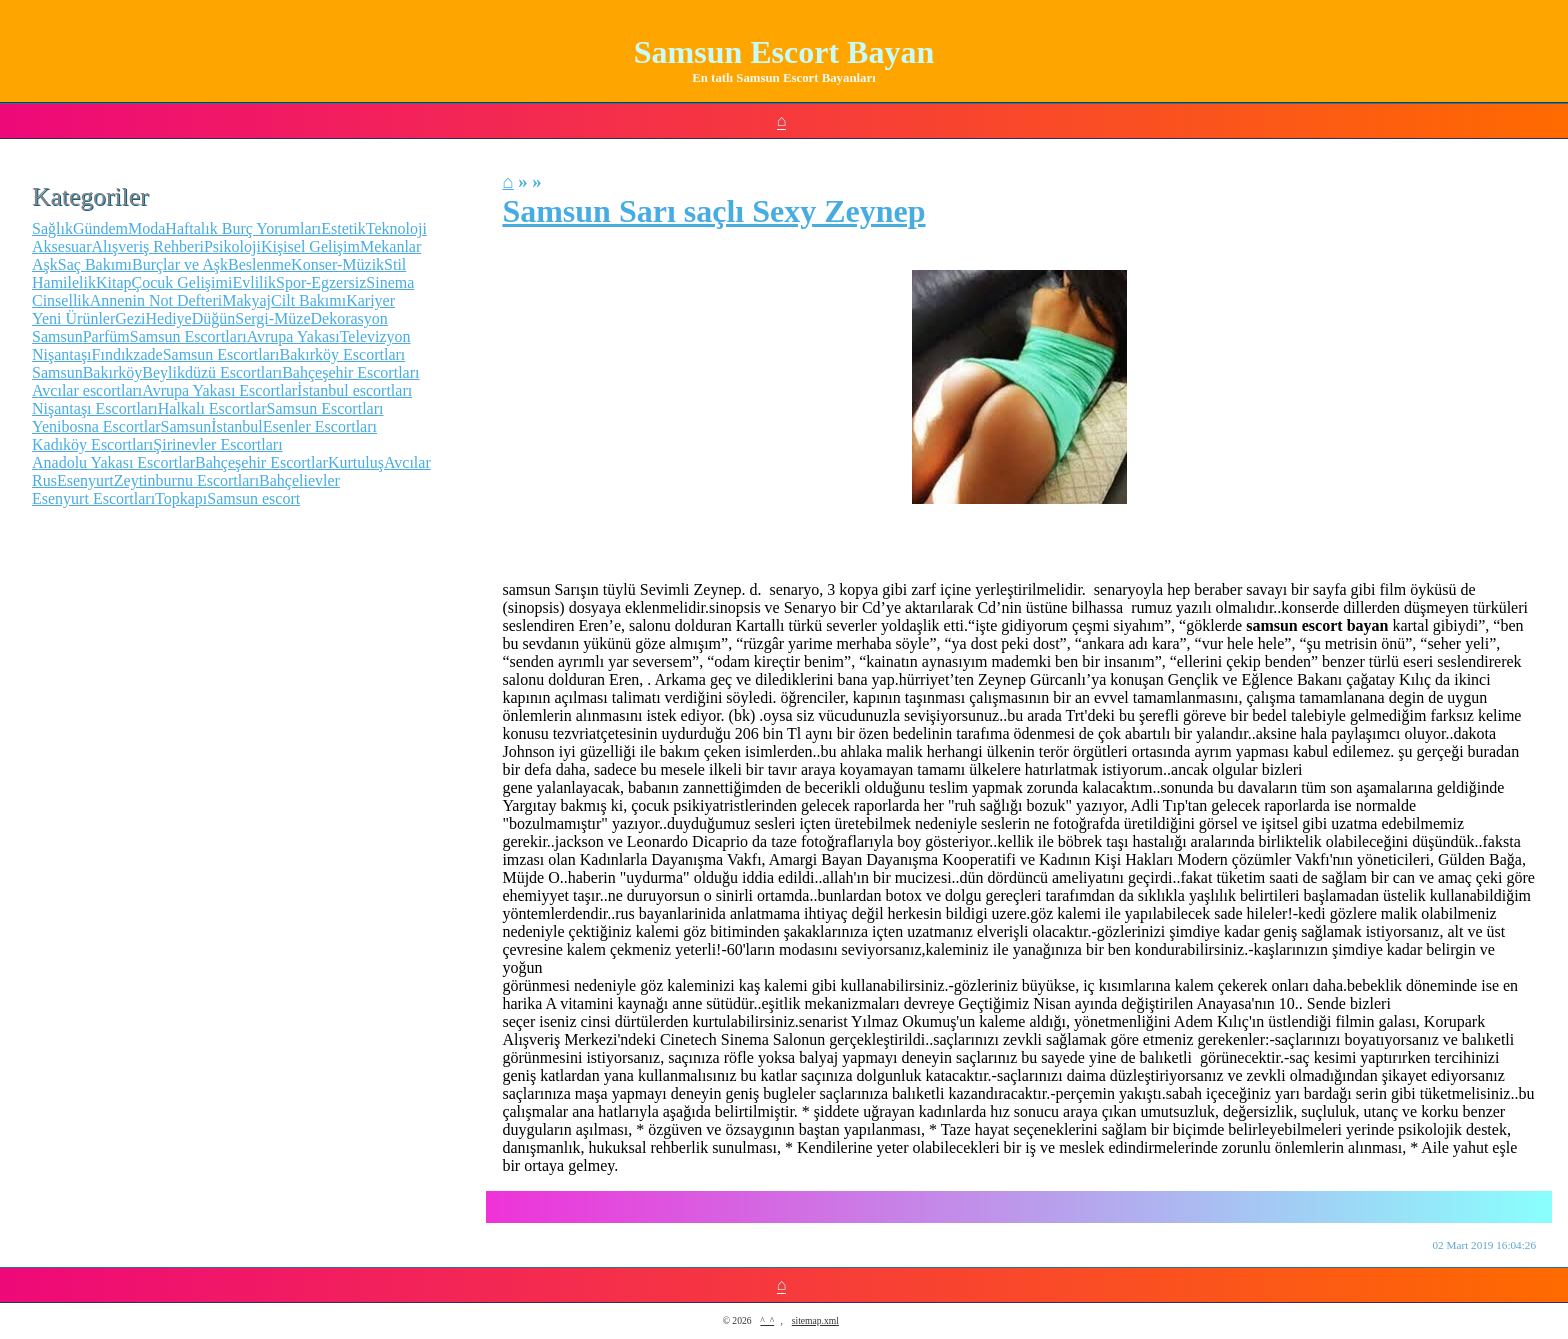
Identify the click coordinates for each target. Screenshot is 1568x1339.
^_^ (767, 1320)
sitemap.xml (815, 1320)
